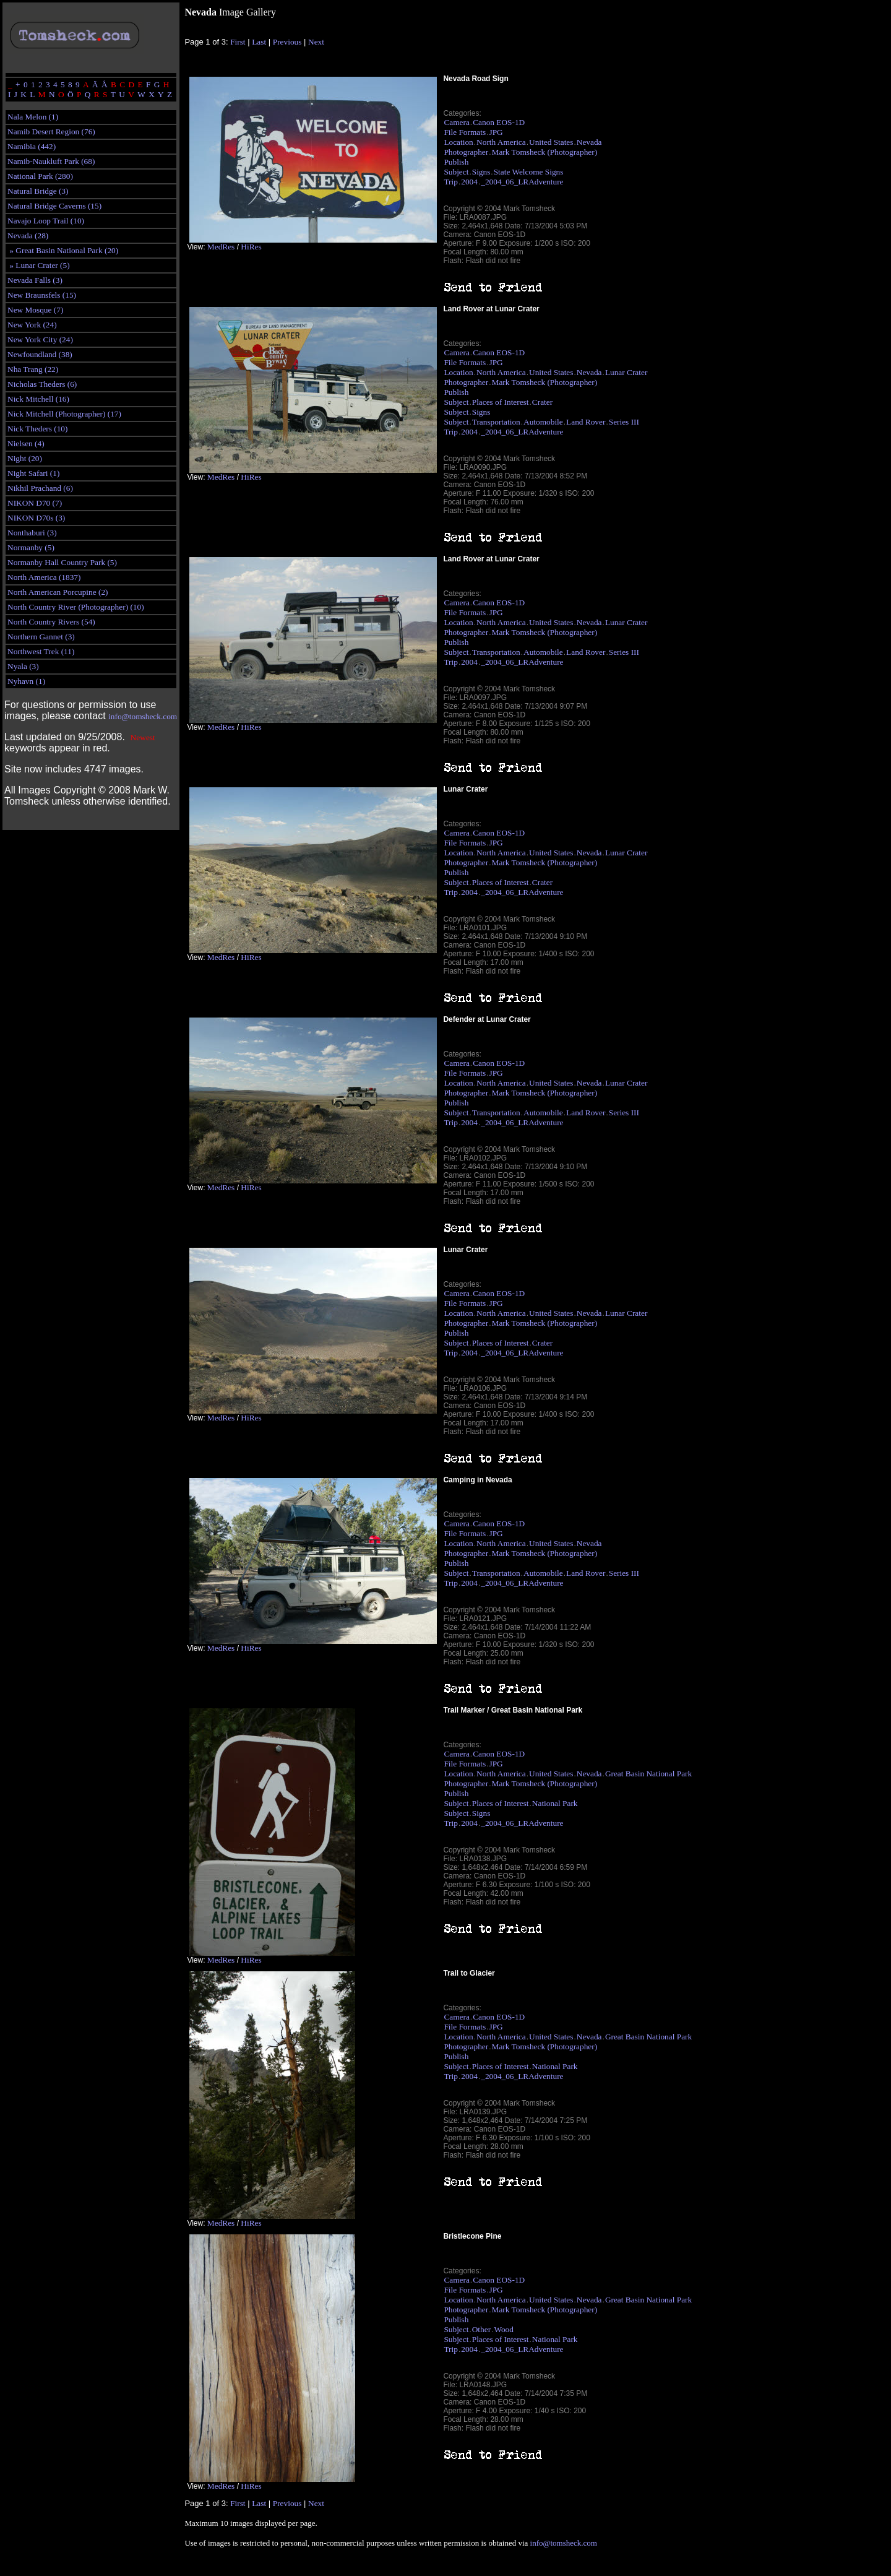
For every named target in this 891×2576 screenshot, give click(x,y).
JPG (496, 132)
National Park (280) (40, 176)
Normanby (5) (30, 547)
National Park (555, 1803)
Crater (542, 402)
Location (458, 142)
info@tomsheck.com (142, 716)
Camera (456, 122)
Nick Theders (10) (37, 428)
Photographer (466, 152)
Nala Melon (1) (32, 116)
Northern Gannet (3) (41, 636)
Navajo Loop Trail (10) (45, 220)
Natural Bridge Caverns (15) (54, 205)
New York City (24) (40, 339)
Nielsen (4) (26, 443)
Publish (456, 161)
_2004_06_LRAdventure (522, 181)
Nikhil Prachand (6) (40, 488)
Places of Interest (500, 402)
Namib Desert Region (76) (51, 131)
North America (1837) (43, 577)
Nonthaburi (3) (32, 532)
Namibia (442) (31, 146)
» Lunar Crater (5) (38, 265)
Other (481, 2329)
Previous (287, 41)
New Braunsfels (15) (41, 295)
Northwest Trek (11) (40, 651)
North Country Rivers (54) (51, 621)
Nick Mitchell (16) (38, 399)
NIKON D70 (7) (34, 503)
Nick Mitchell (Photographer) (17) (64, 413)
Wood (504, 2329)
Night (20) (24, 458)
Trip (450, 181)
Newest (143, 737)
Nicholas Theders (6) (42, 384)
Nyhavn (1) (26, 681)
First (237, 41)
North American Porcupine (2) (57, 592)
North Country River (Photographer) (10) (75, 607)
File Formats (465, 132)
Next (316, 41)
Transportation (496, 421)
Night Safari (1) (33, 473)
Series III (624, 421)
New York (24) (32, 324)
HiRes (251, 246)
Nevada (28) (27, 235)
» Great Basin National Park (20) (62, 250)
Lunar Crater (626, 372)
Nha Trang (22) (32, 369)
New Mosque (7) (35, 309)
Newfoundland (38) (39, 354)
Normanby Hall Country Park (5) (62, 562)
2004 (469, 181)
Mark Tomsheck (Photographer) (545, 152)
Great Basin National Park (648, 1773)
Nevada (589, 142)
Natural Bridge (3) (37, 191)
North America (501, 142)
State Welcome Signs (529, 171)
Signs (481, 171)
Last (259, 41)
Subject (456, 171)
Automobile (543, 421)
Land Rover (585, 421)
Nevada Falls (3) (34, 280)
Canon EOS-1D (499, 122)
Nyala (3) (23, 666)
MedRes (221, 246)
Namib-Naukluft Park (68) (51, 161)
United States (551, 142)
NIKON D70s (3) (36, 517)
